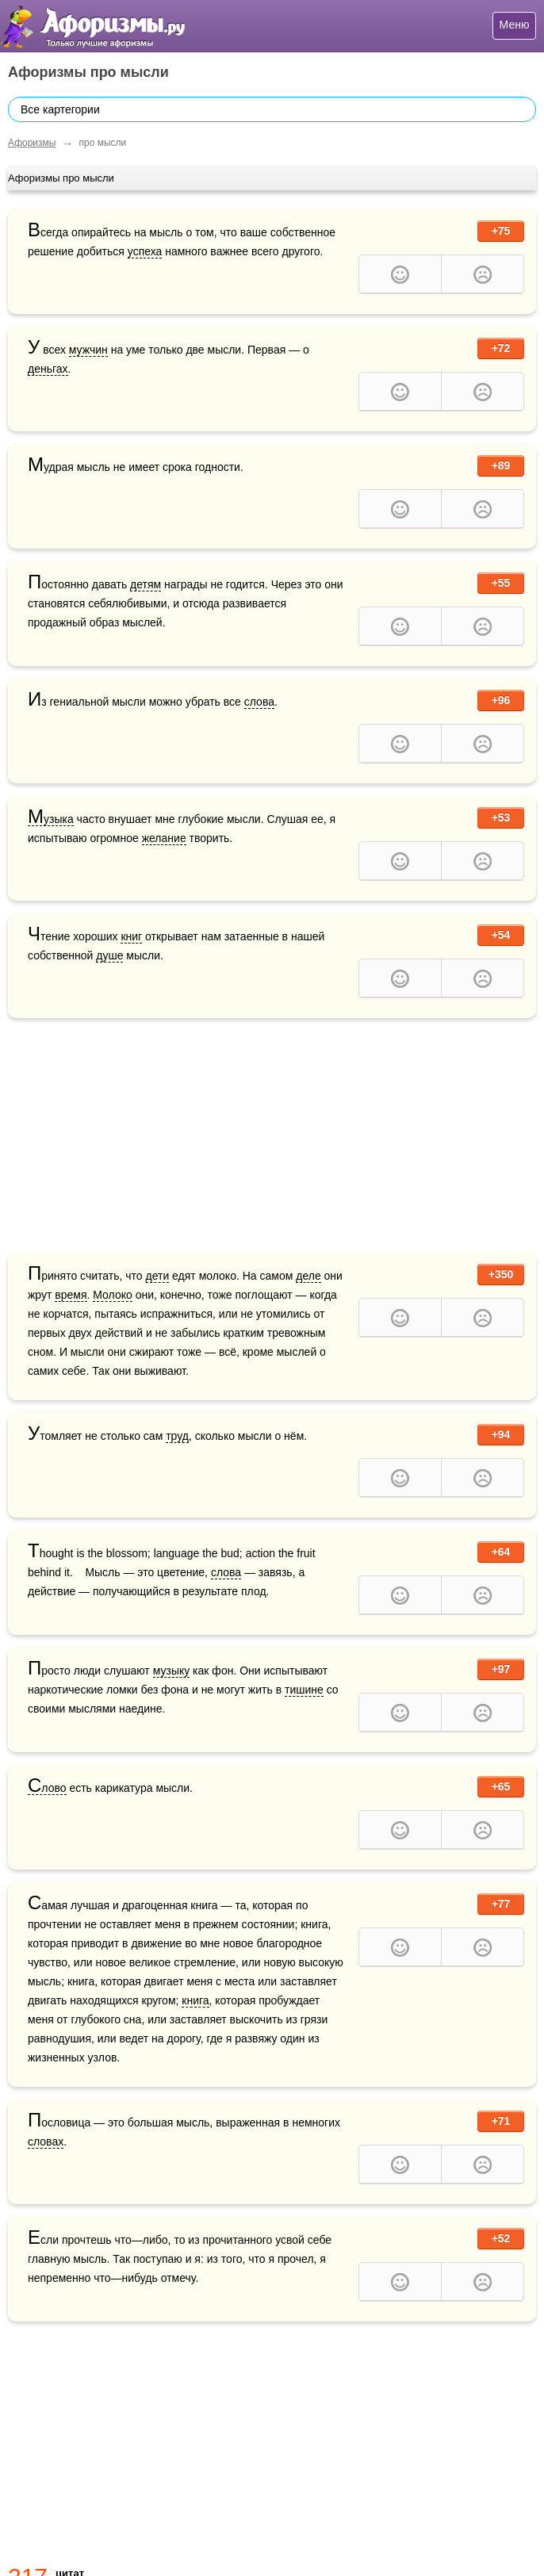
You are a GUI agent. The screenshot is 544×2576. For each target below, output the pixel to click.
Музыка (51, 819)
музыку (171, 1670)
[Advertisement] (272, 1137)
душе (109, 955)
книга (195, 2000)
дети (158, 1275)
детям (145, 584)
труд (177, 1436)
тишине (304, 1689)
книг (131, 936)
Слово (47, 1788)
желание (164, 838)
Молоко (112, 1294)
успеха (145, 251)
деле (308, 1275)
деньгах (48, 368)
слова (259, 701)
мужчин (88, 349)
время (70, 1294)
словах (45, 2141)
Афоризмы (32, 142)
